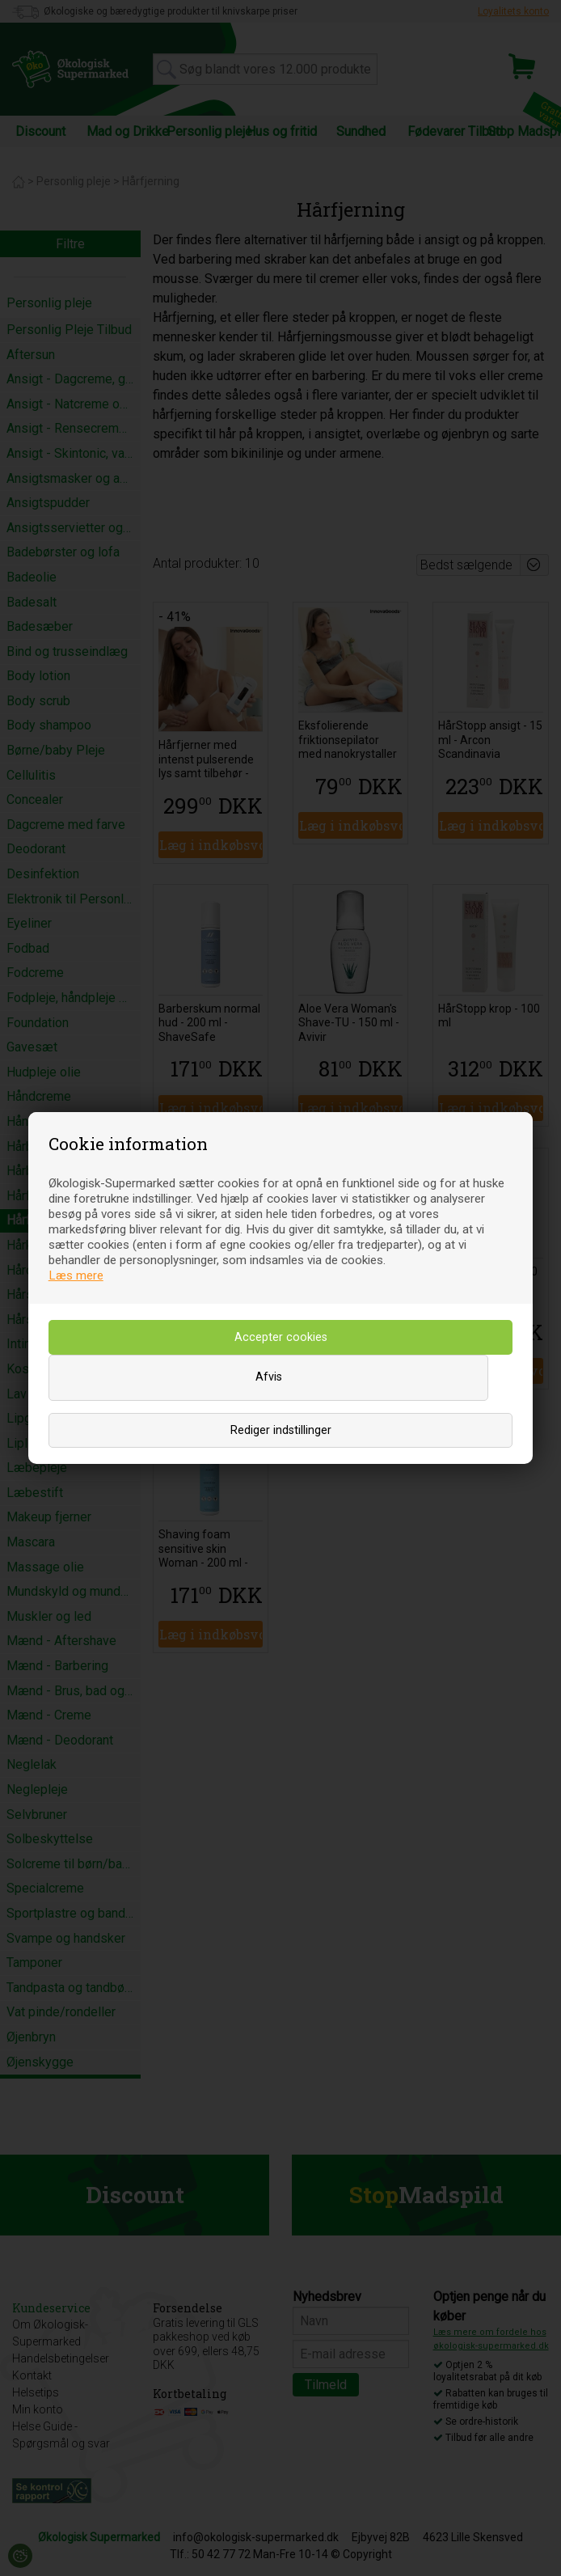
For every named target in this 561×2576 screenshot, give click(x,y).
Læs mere (76, 1275)
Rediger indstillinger (280, 1430)
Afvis (268, 1377)
